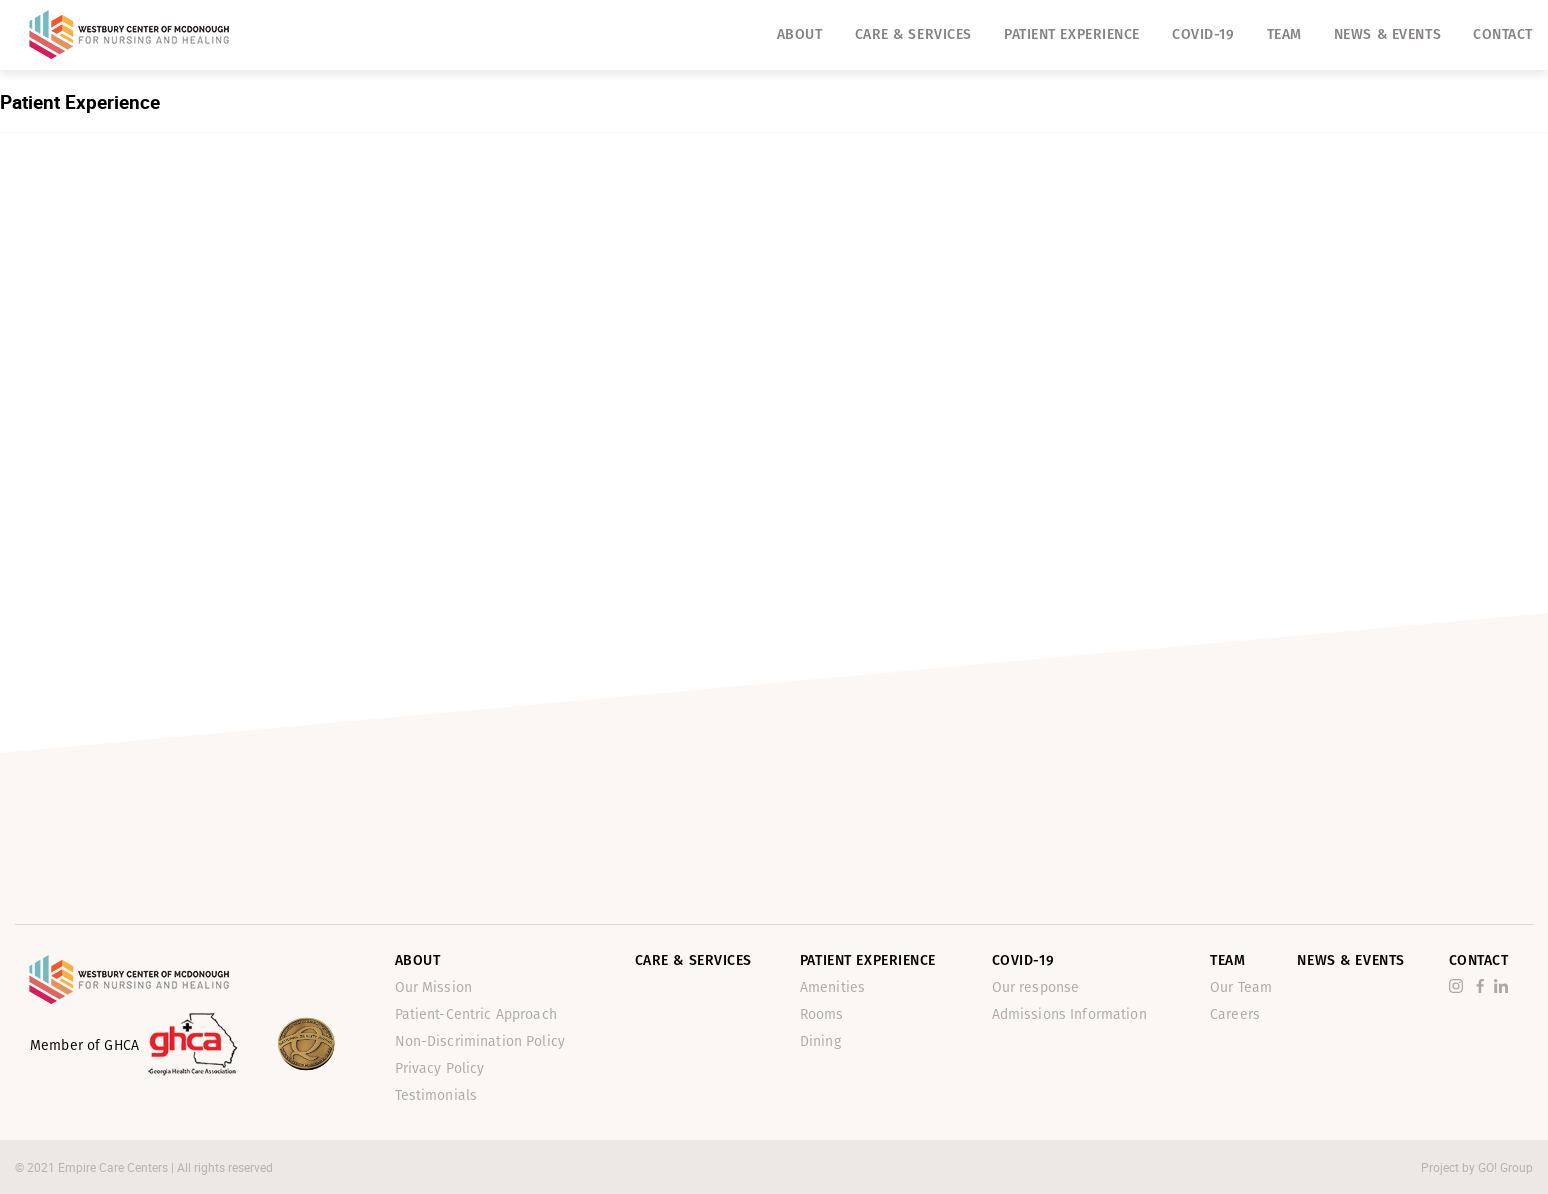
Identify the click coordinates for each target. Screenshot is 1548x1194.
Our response (1036, 987)
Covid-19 (1203, 34)
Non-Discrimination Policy (480, 1041)
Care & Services (913, 34)
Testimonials (436, 1095)
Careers (1235, 1014)
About (800, 34)
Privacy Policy (440, 1068)
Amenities (832, 987)
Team (1284, 34)
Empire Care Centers (114, 1167)
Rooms (822, 1014)
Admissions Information (1069, 1014)
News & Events (1387, 34)
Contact (1503, 34)
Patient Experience (1072, 34)
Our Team (1241, 987)
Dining (820, 1041)
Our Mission (434, 987)
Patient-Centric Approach (476, 1014)
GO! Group (1505, 1167)
